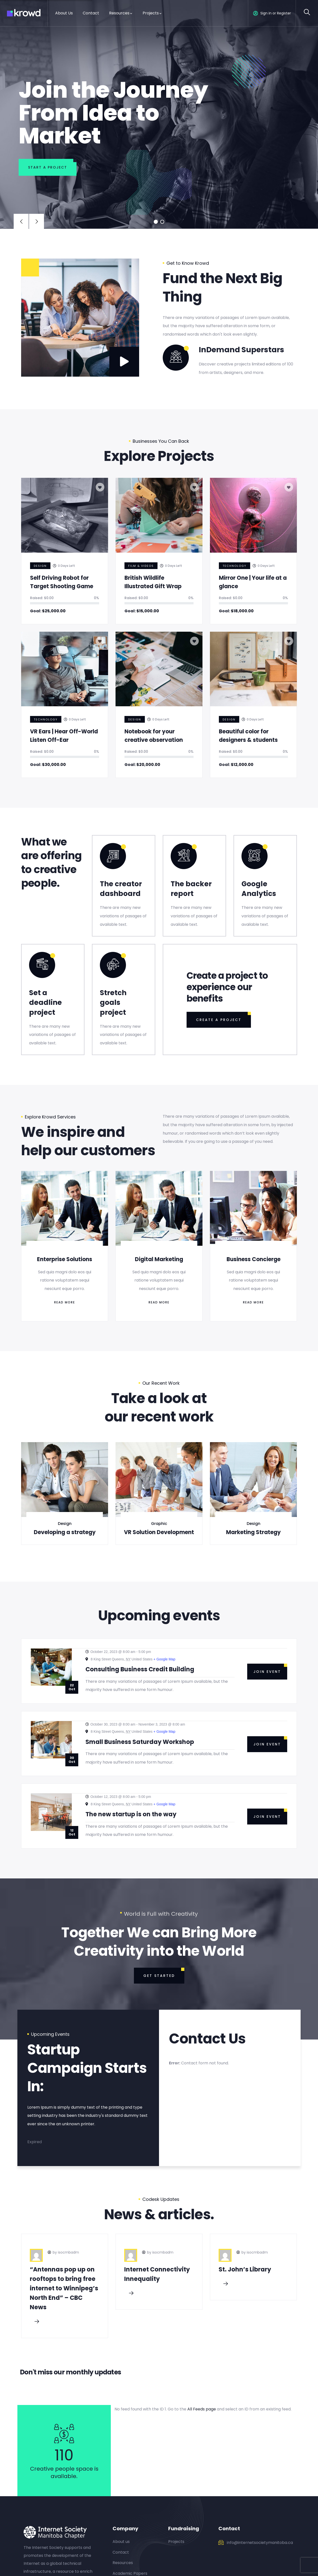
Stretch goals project (113, 1002)
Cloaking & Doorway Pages (64, 1535)
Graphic (253, 1523)
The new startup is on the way (130, 1814)
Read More (64, 1302)
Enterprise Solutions (159, 1259)
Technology (234, 566)
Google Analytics (258, 888)
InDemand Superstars (241, 350)
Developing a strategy (159, 1532)
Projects (152, 13)
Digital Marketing (253, 1259)
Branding (65, 1523)
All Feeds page (201, 2409)
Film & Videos (141, 566)
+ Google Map (164, 1659)
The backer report (191, 888)
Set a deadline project (45, 1002)
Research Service (64, 1259)
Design (40, 566)
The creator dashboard (121, 888)
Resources (121, 13)
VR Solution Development (253, 1532)
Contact (91, 13)
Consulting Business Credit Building (139, 1669)
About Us (64, 13)
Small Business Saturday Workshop (139, 1742)
